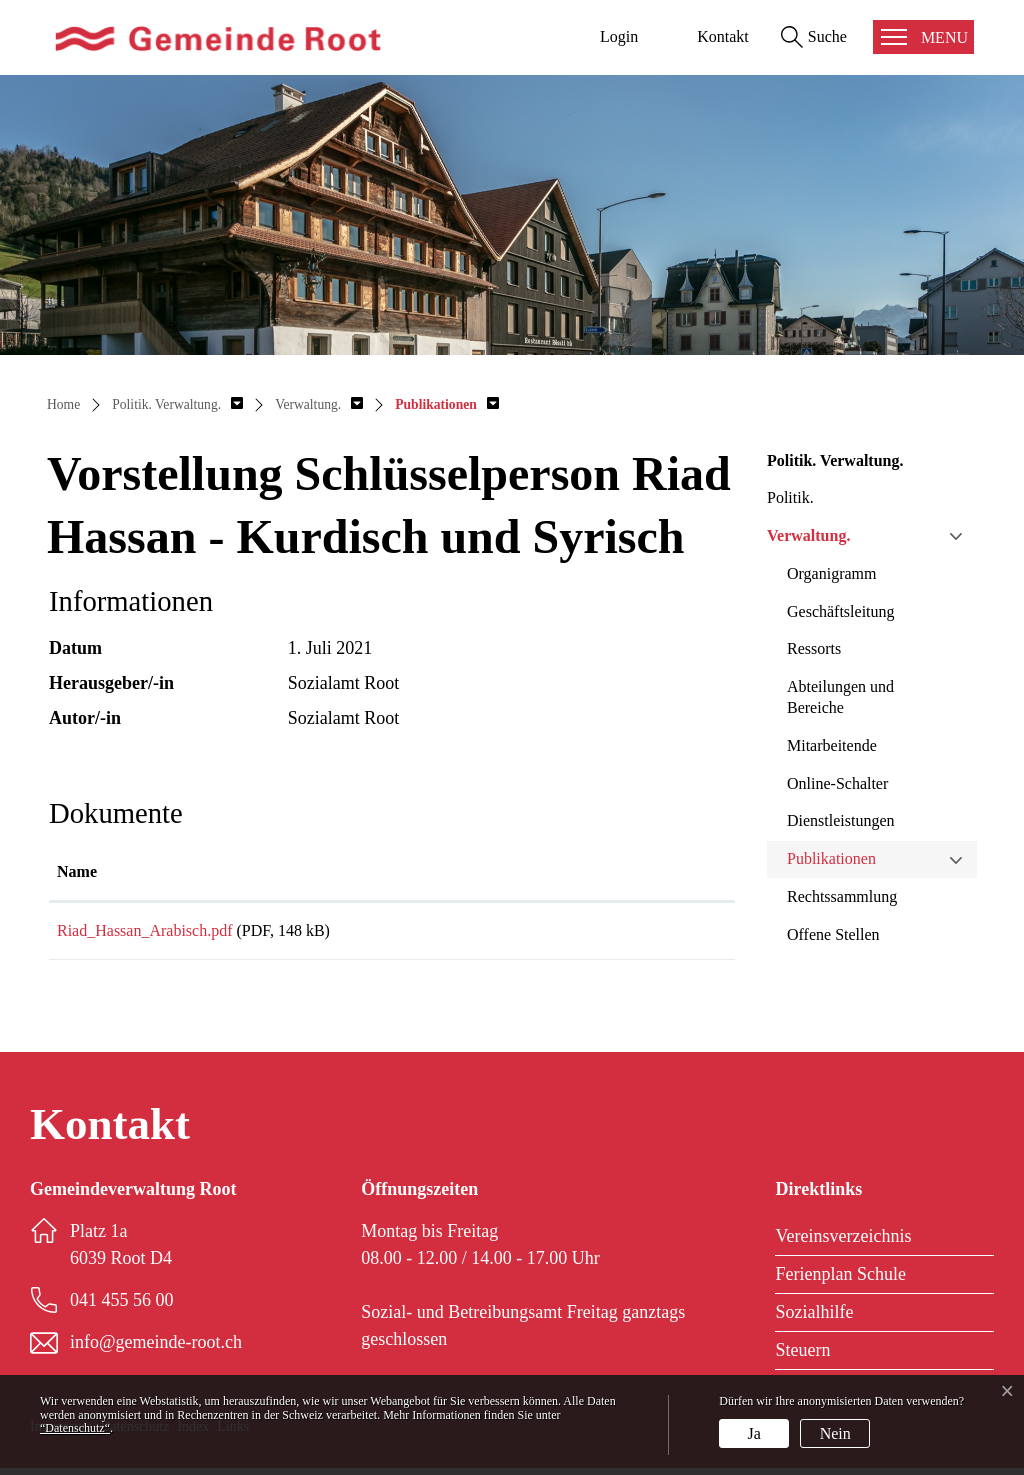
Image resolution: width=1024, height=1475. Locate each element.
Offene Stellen (833, 934)
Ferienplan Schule (840, 1281)
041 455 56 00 (122, 1307)
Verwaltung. (808, 535)
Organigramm (831, 573)
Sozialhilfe (814, 1319)
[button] (177, 404)
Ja (754, 1433)
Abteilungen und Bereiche (840, 697)
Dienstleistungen (841, 820)
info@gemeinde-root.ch (156, 1349)
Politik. (790, 497)
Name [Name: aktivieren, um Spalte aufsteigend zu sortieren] (77, 871)
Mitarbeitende (832, 745)
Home (63, 404)
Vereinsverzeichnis (843, 1243)
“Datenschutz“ (75, 1428)
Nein (835, 1433)
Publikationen (831, 858)
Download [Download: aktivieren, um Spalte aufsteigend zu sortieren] (610, 871)
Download (651, 934)
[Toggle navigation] (923, 37)
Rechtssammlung (842, 896)
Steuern (802, 1357)
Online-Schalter (837, 783)
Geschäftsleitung (841, 611)
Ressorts (814, 648)
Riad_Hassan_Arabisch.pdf (145, 930)
